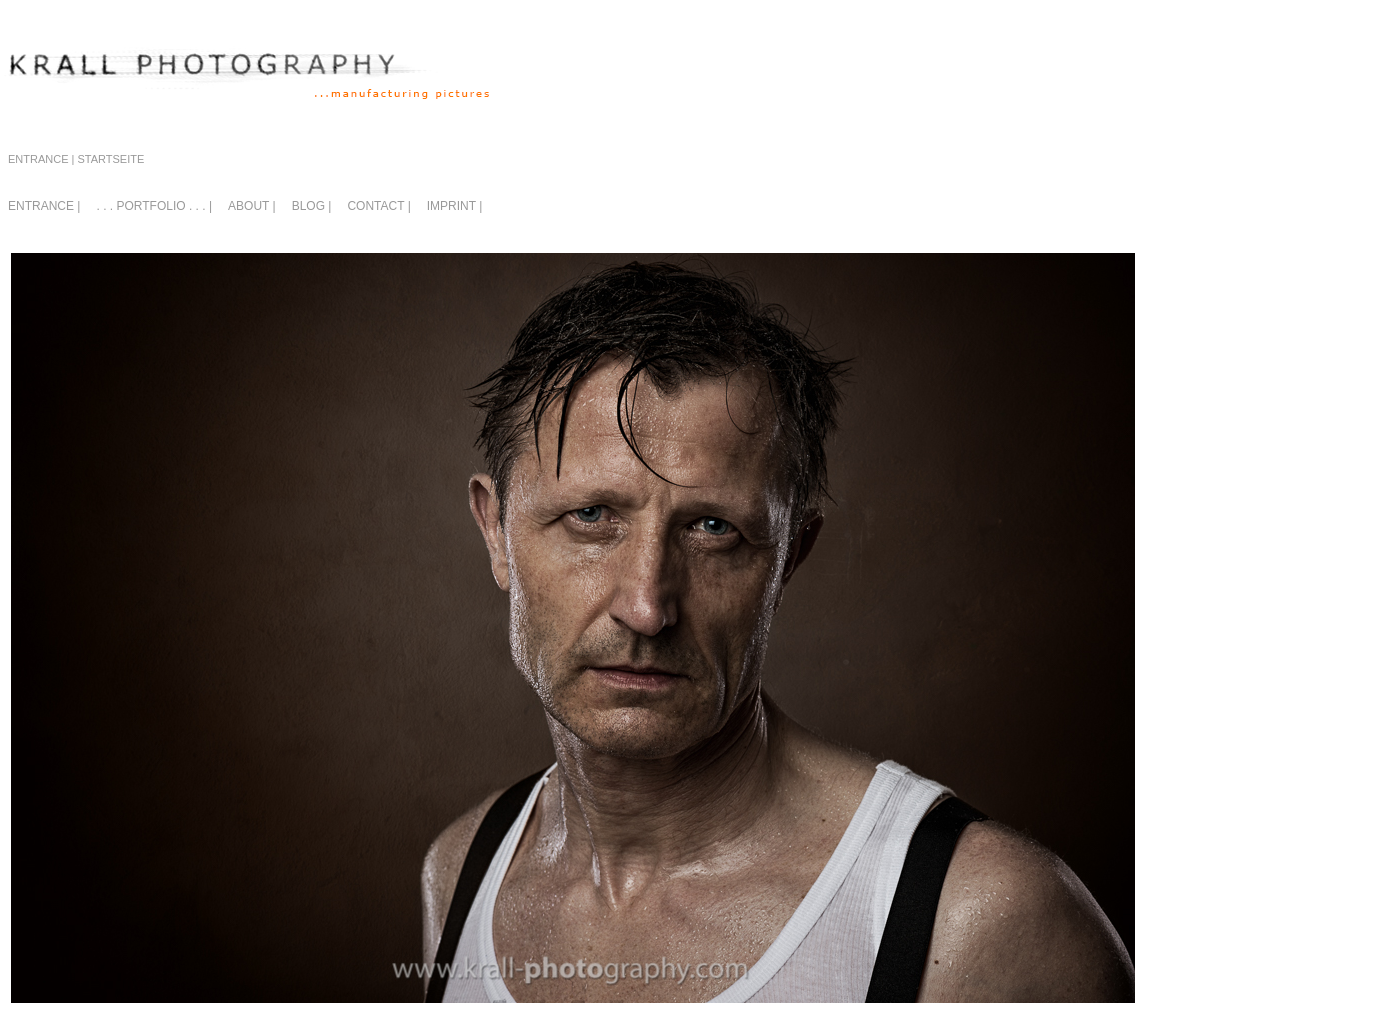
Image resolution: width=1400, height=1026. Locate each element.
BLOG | (312, 206)
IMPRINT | (455, 206)
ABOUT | (252, 206)
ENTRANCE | (44, 206)
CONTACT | (378, 206)
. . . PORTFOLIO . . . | (154, 206)
